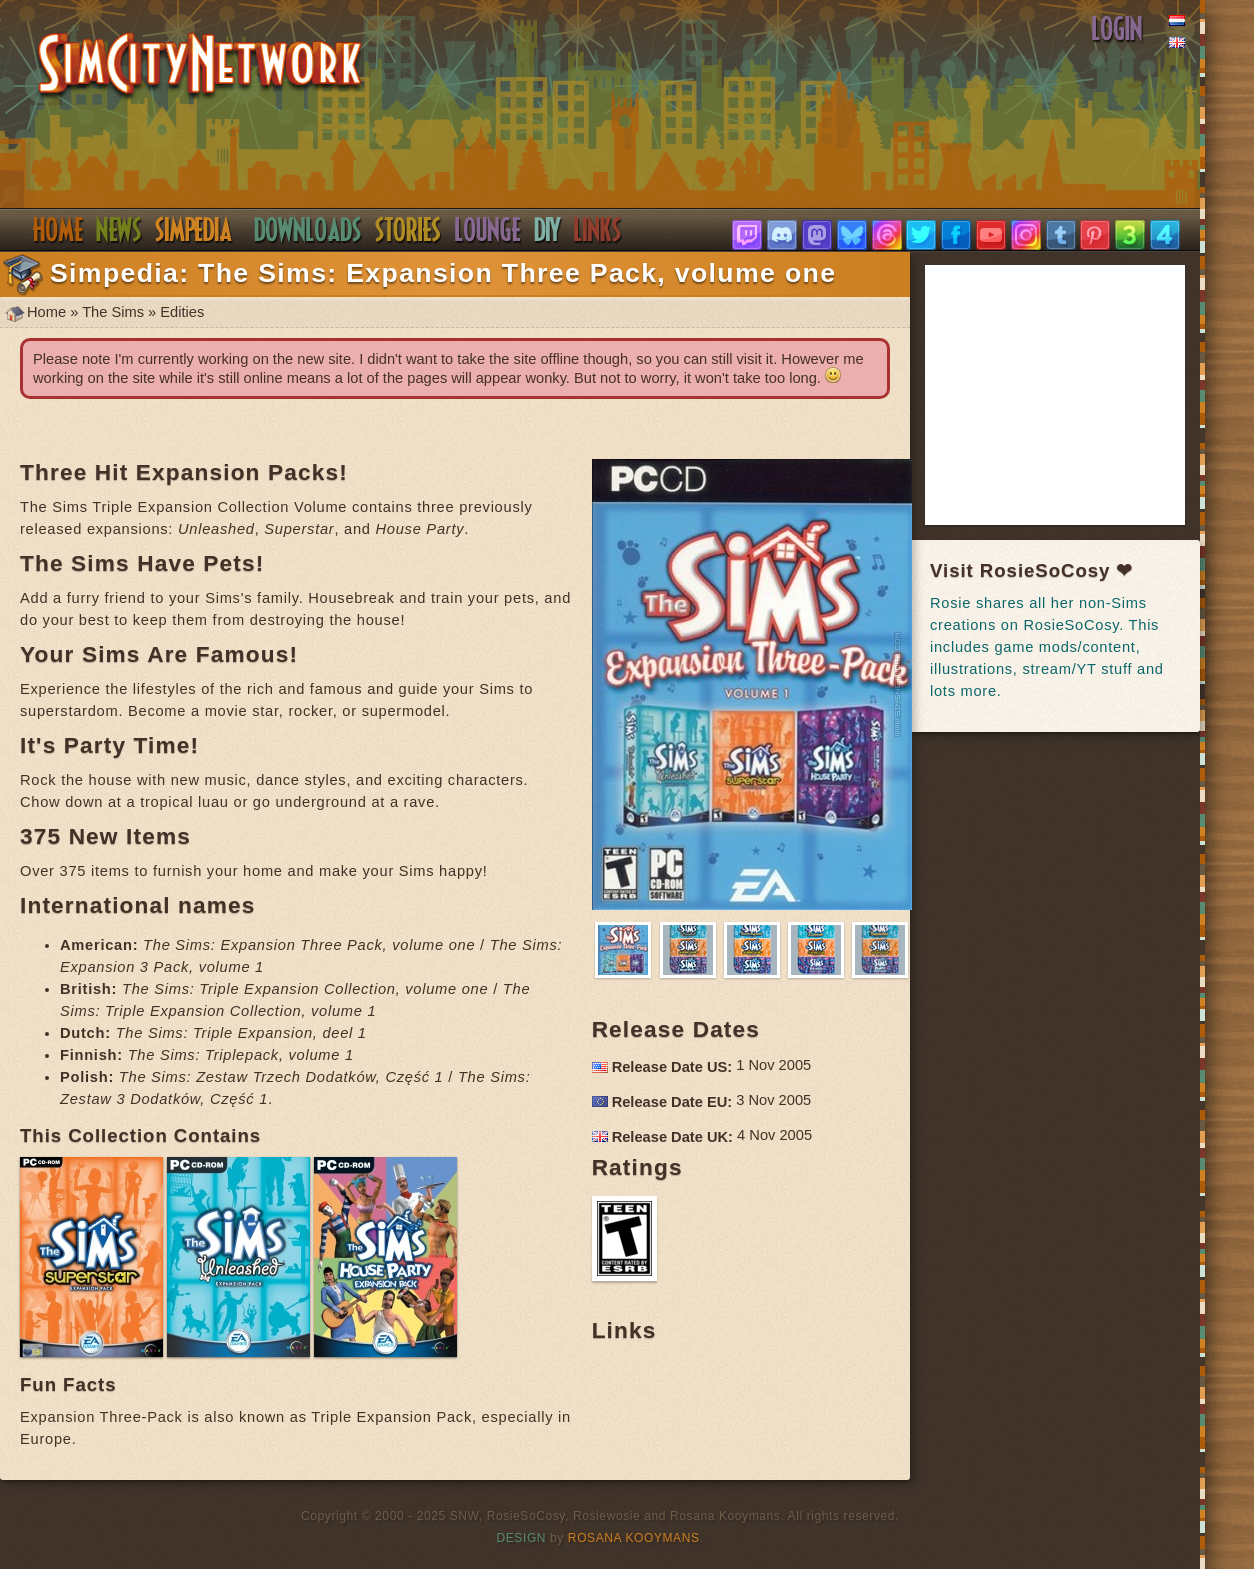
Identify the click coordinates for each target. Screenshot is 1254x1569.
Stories (408, 230)
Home (57, 230)
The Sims (113, 312)
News (119, 230)
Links (598, 230)
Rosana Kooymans (634, 1538)
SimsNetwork (200, 66)
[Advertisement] (1080, 395)
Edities (182, 312)
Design (522, 1538)
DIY (547, 230)
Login (1117, 29)
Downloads (308, 230)
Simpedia (193, 230)
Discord (488, 230)
